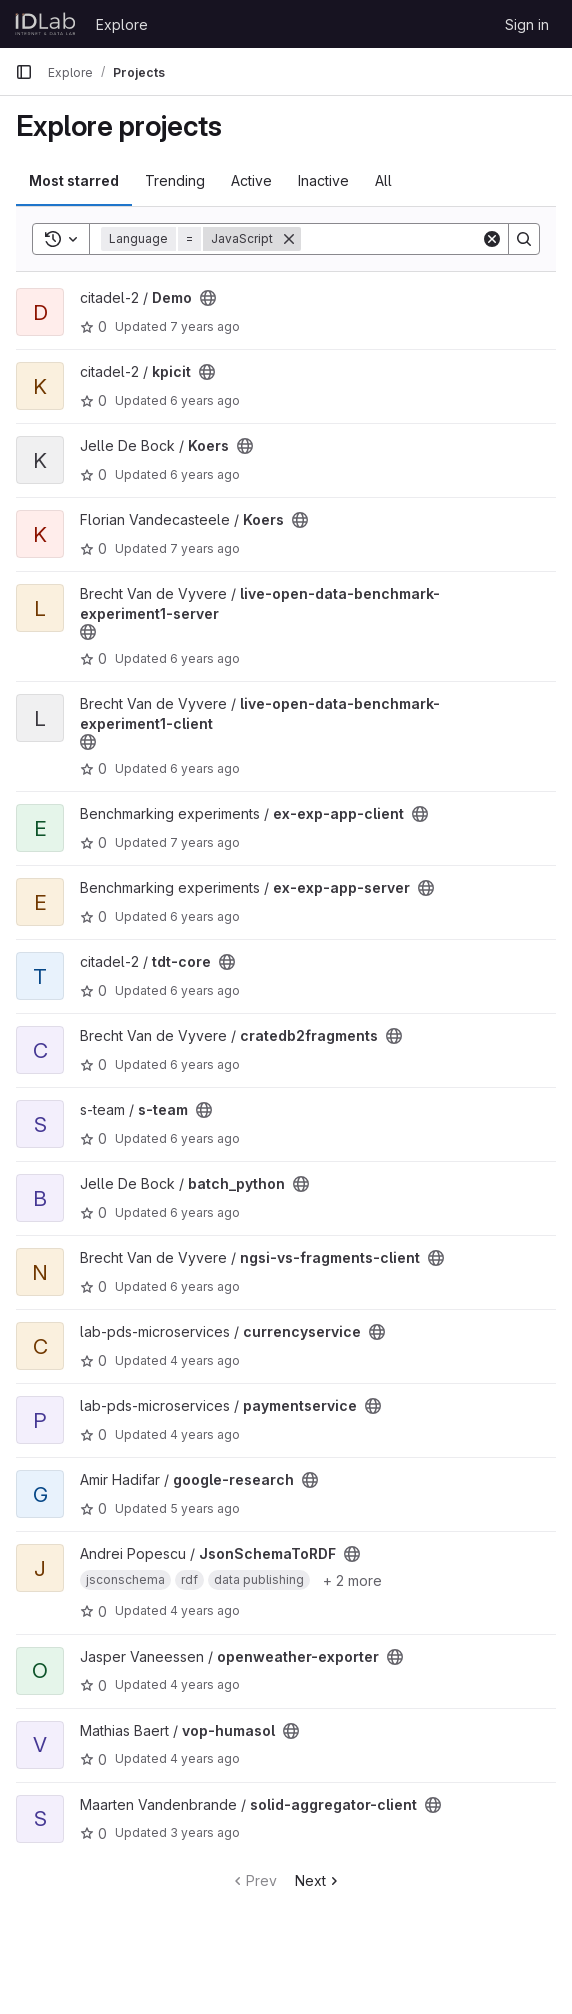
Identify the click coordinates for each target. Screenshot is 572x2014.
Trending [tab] (175, 180)
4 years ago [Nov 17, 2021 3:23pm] (205, 1360)
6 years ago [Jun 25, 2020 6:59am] (205, 1286)
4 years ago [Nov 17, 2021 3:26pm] (205, 1434)
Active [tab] (251, 180)
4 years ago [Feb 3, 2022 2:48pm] (205, 1684)
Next (318, 1880)
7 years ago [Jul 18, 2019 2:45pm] (205, 842)
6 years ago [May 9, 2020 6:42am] (205, 474)
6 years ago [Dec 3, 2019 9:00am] (205, 1064)
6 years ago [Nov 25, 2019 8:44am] (205, 1212)
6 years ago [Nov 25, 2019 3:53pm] (205, 658)
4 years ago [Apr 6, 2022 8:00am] (205, 1610)
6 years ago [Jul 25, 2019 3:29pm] (205, 916)
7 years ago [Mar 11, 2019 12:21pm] (205, 548)
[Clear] (492, 239)
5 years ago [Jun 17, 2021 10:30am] (205, 1508)
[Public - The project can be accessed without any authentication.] (208, 298)
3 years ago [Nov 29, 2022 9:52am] (205, 1832)
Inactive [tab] (323, 180)
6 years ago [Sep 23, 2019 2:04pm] (205, 990)
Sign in (527, 24)
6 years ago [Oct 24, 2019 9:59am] (205, 768)
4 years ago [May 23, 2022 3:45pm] (205, 1758)
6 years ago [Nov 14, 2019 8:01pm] (205, 1138)
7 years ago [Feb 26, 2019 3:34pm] (205, 326)
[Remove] (289, 239)
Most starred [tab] (74, 180)
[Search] (425, 239)
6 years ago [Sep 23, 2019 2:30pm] (205, 400)
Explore (122, 24)
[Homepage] (45, 24)
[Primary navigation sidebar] (24, 72)
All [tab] (383, 180)
